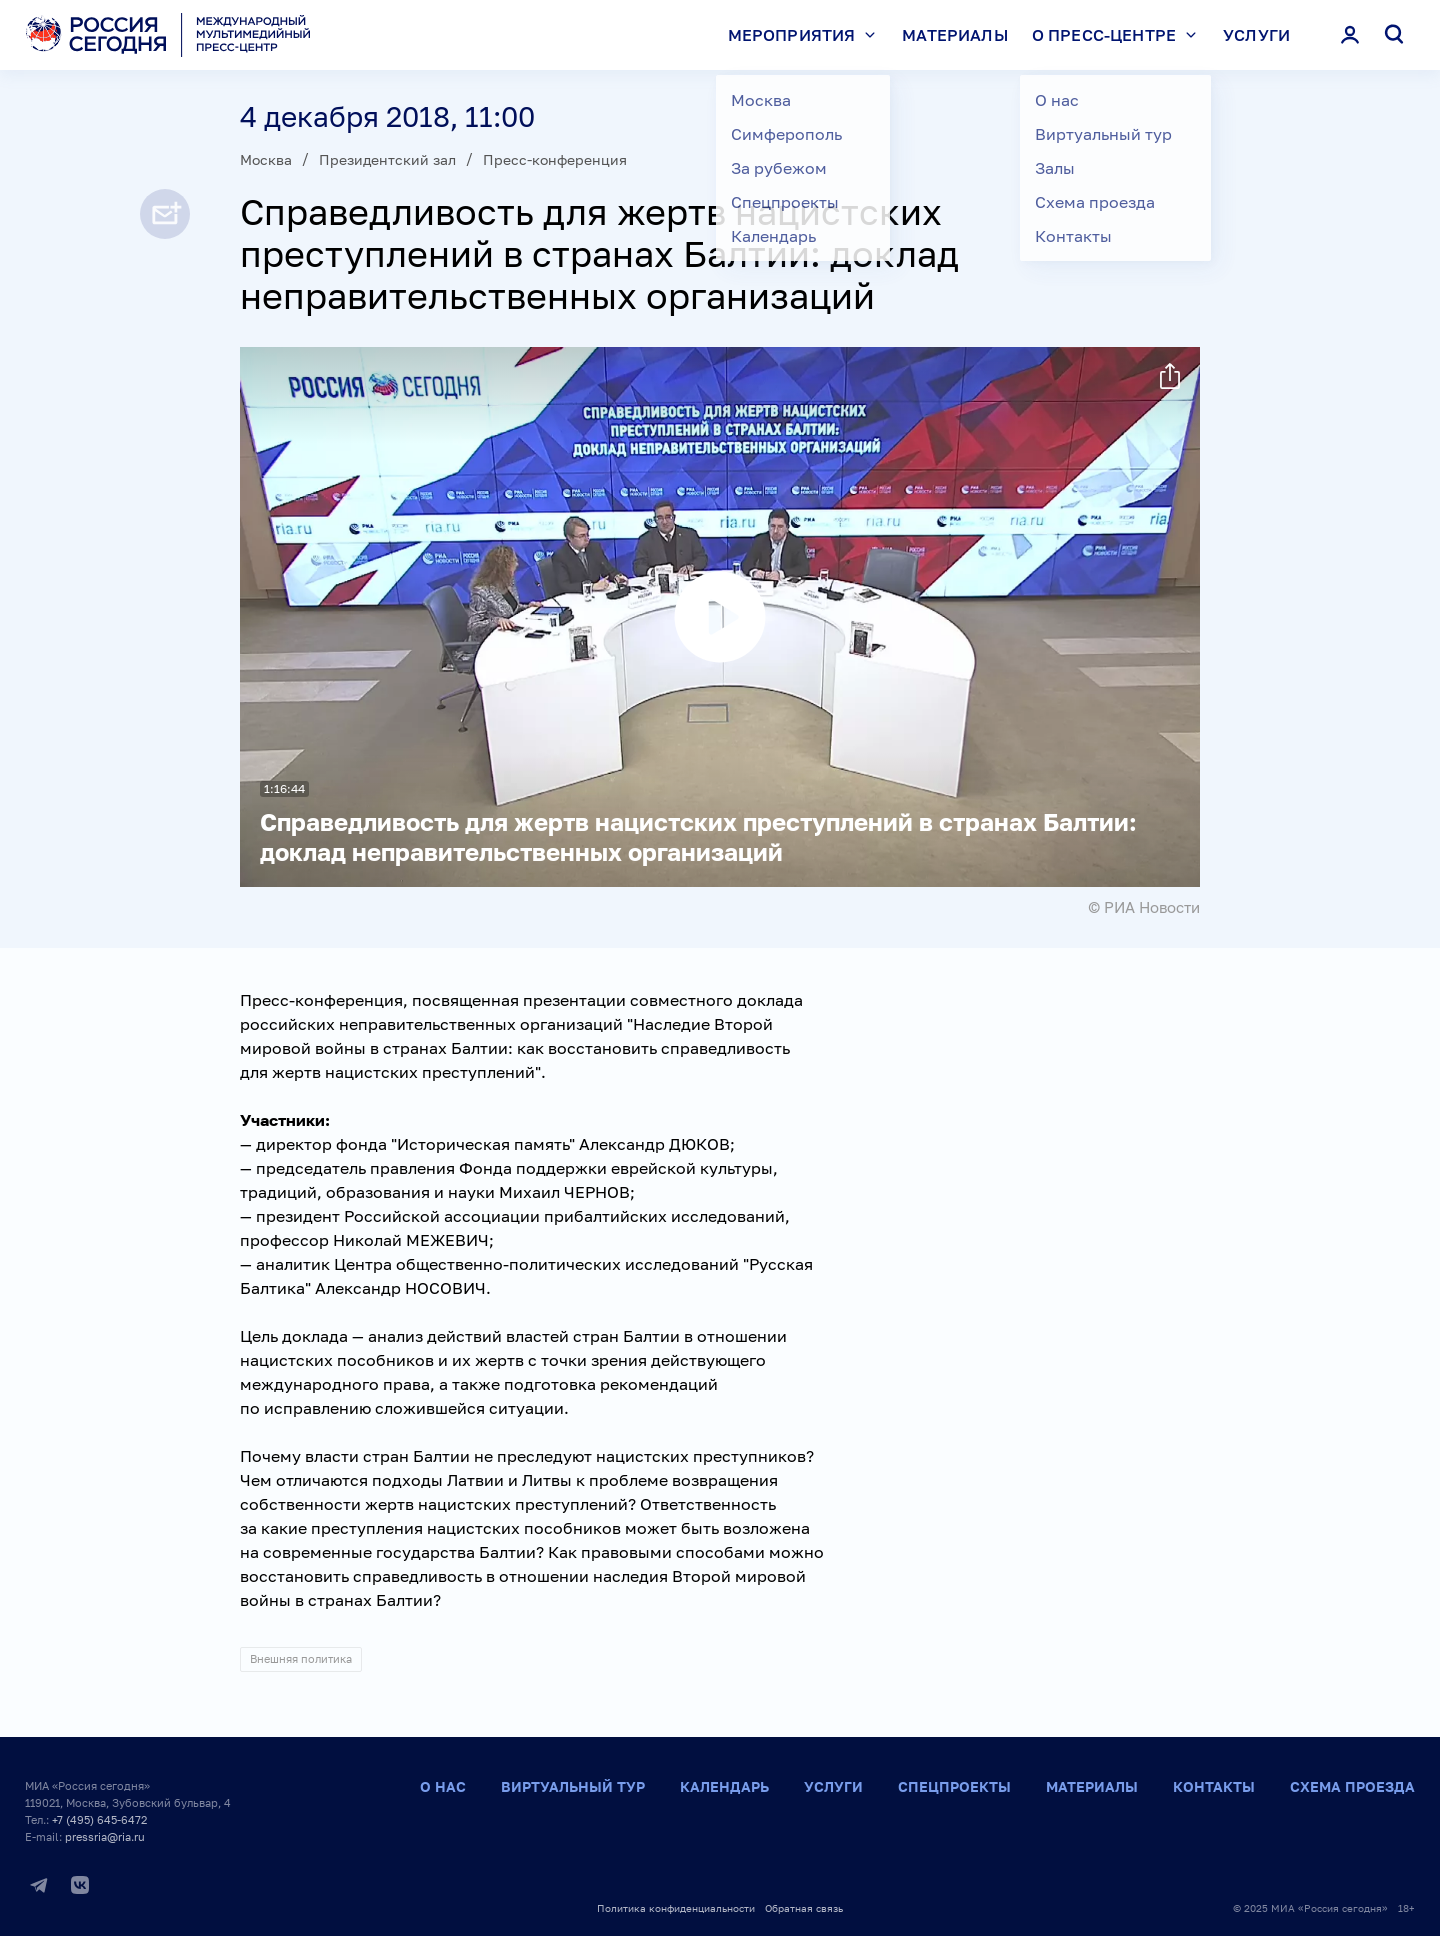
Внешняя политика (301, 1658)
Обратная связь (804, 1908)
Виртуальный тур (573, 1786)
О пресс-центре (1119, 35)
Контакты (1214, 1786)
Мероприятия (807, 35)
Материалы (954, 35)
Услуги (1256, 35)
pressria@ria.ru (105, 1836)
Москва (266, 159)
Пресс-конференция (555, 159)
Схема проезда (1352, 1786)
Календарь (724, 1786)
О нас (443, 1786)
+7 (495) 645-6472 (99, 1819)
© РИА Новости (1144, 907)
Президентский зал (387, 159)
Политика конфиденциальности (676, 1908)
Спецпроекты (954, 1786)
